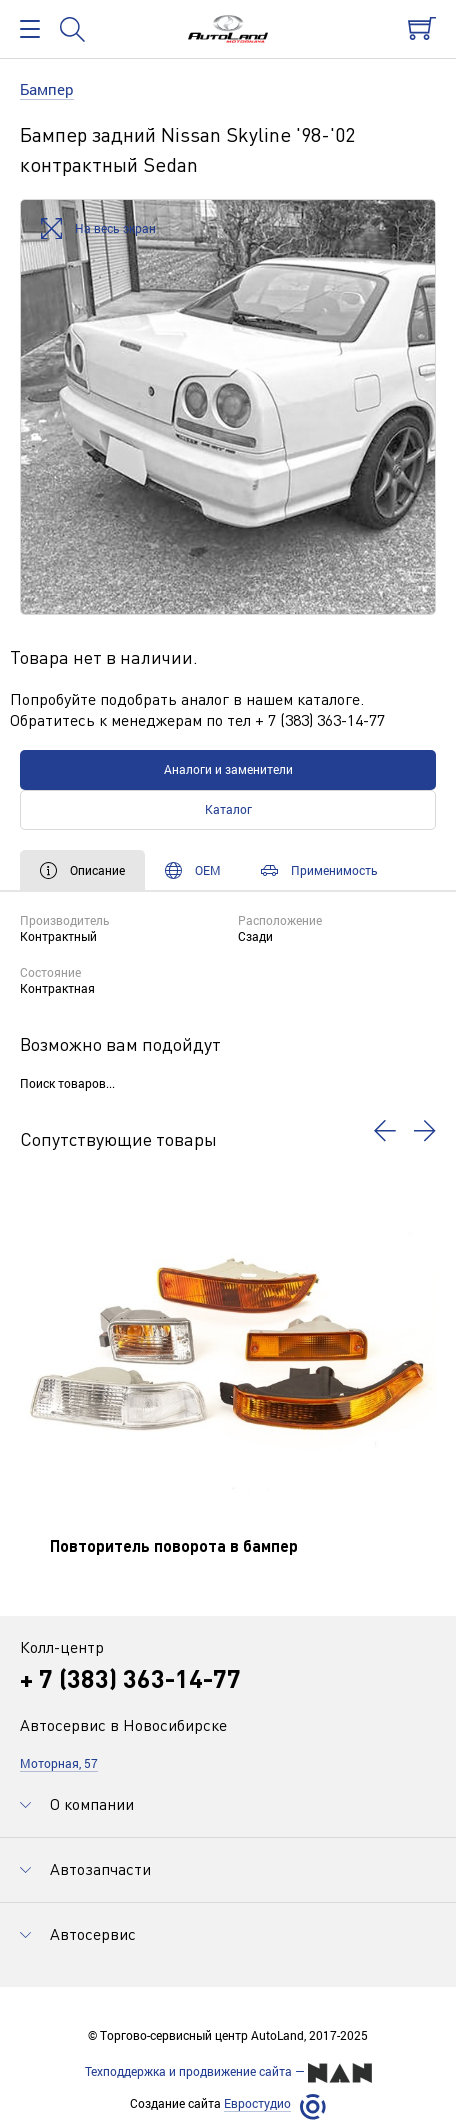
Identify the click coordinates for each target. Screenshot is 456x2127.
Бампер (47, 89)
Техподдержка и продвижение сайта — (228, 2073)
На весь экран (98, 229)
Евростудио (257, 2103)
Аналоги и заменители (228, 769)
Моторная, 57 (59, 1763)
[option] (228, 407)
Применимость (319, 870)
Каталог (228, 809)
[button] (385, 1131)
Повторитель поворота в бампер (174, 1545)
